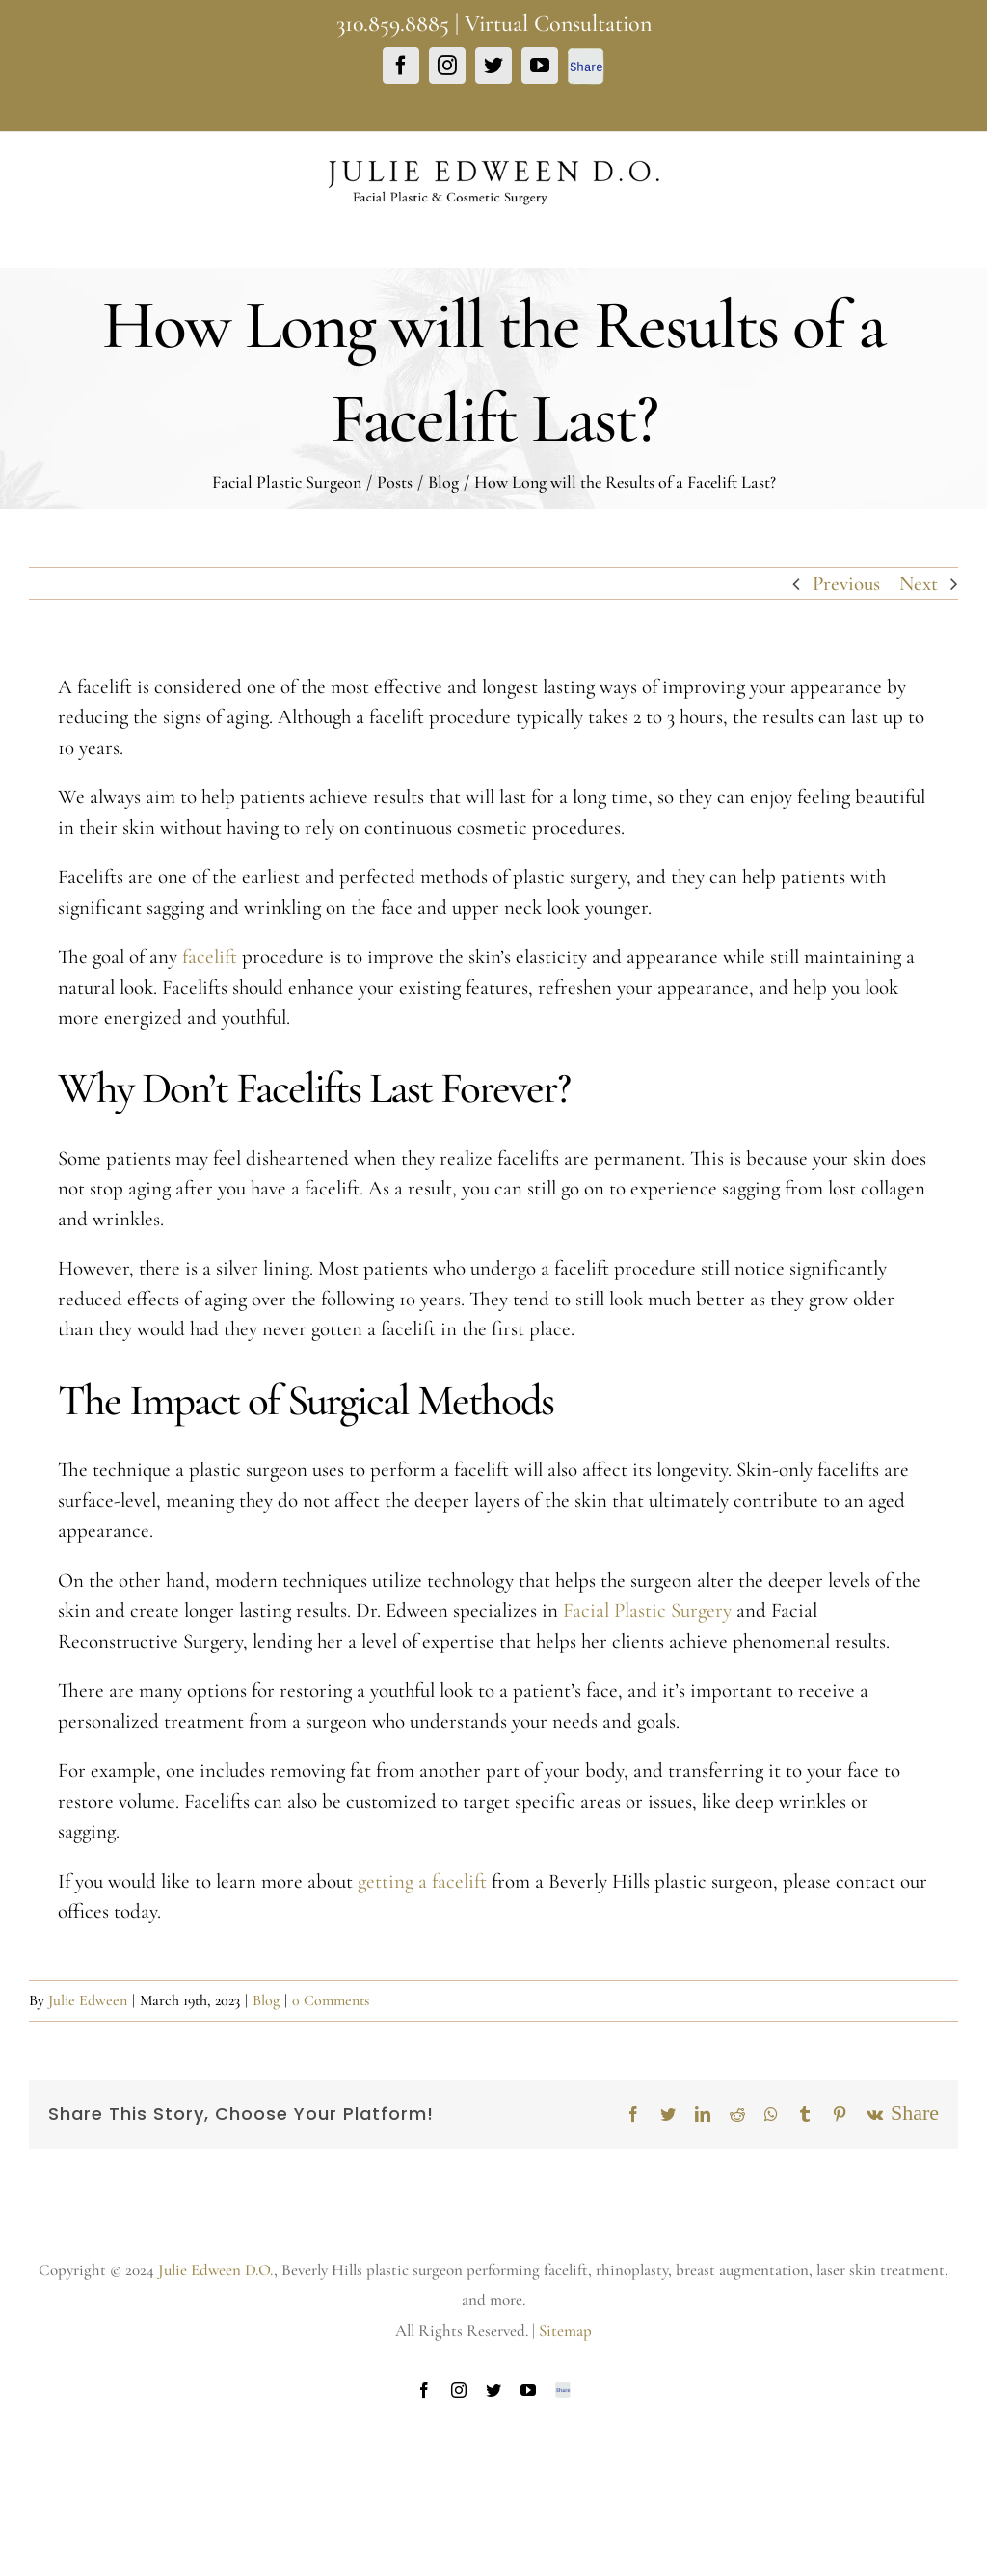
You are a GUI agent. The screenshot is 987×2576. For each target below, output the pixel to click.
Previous (846, 584)
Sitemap (565, 2331)
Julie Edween (87, 2000)
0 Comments (330, 2000)
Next (918, 584)
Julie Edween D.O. (216, 2270)
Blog (266, 2000)
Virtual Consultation (558, 24)
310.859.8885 (392, 24)
